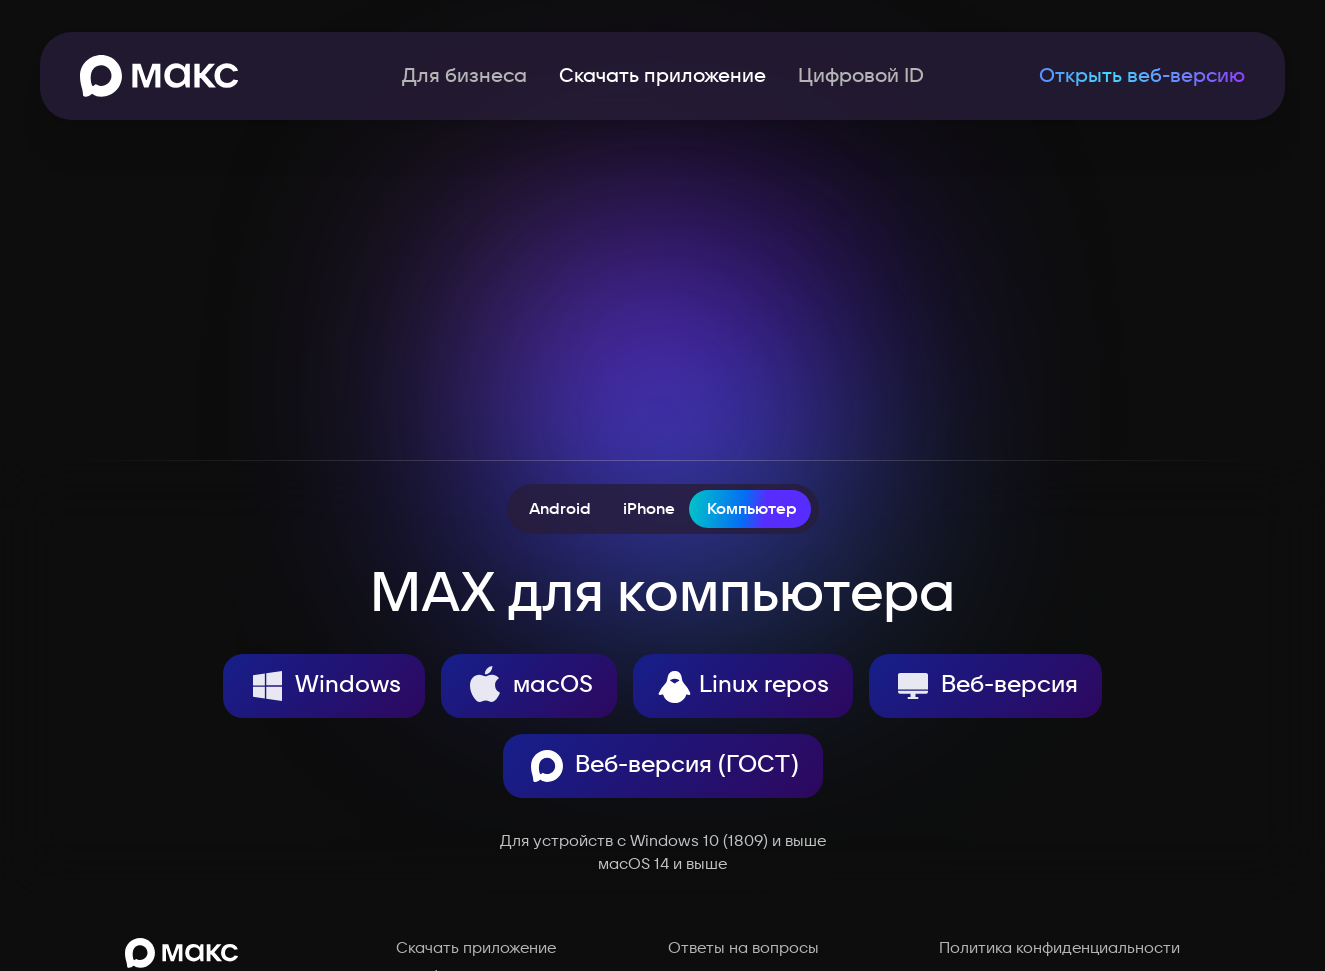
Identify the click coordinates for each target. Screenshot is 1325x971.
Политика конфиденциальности (1059, 948)
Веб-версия (985, 686)
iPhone (649, 509)
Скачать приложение (476, 948)
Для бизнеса (464, 76)
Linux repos (743, 686)
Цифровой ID (861, 76)
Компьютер (752, 509)
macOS (529, 686)
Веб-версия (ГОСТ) (663, 766)
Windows (324, 686)
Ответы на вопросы (743, 948)
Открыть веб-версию (1142, 76)
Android (560, 509)
